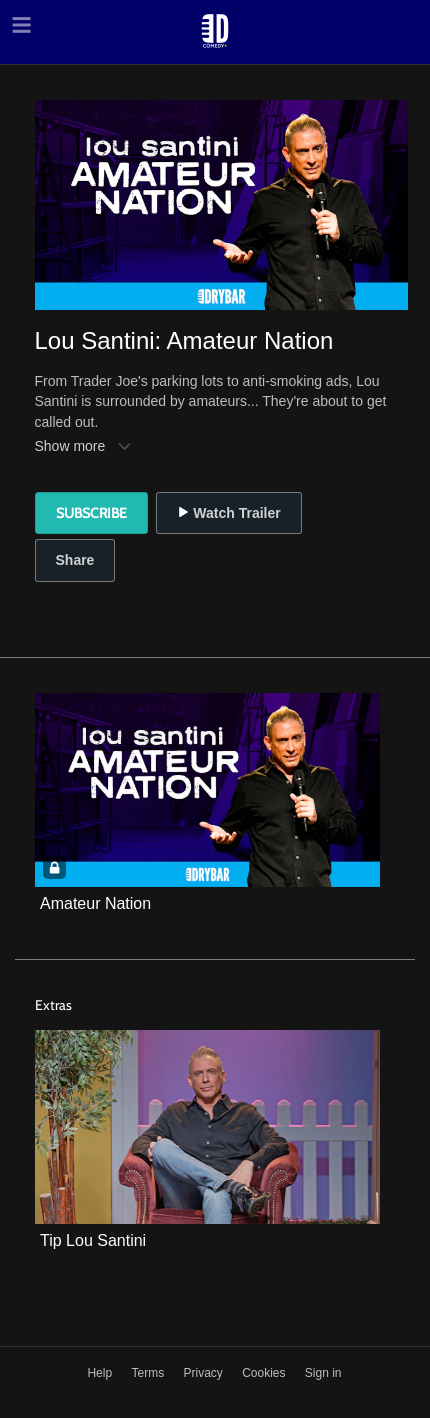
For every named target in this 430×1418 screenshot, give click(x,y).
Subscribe (91, 513)
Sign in (323, 1373)
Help (101, 1373)
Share (75, 560)
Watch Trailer (228, 513)
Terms (149, 1373)
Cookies (265, 1373)
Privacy (204, 1373)
